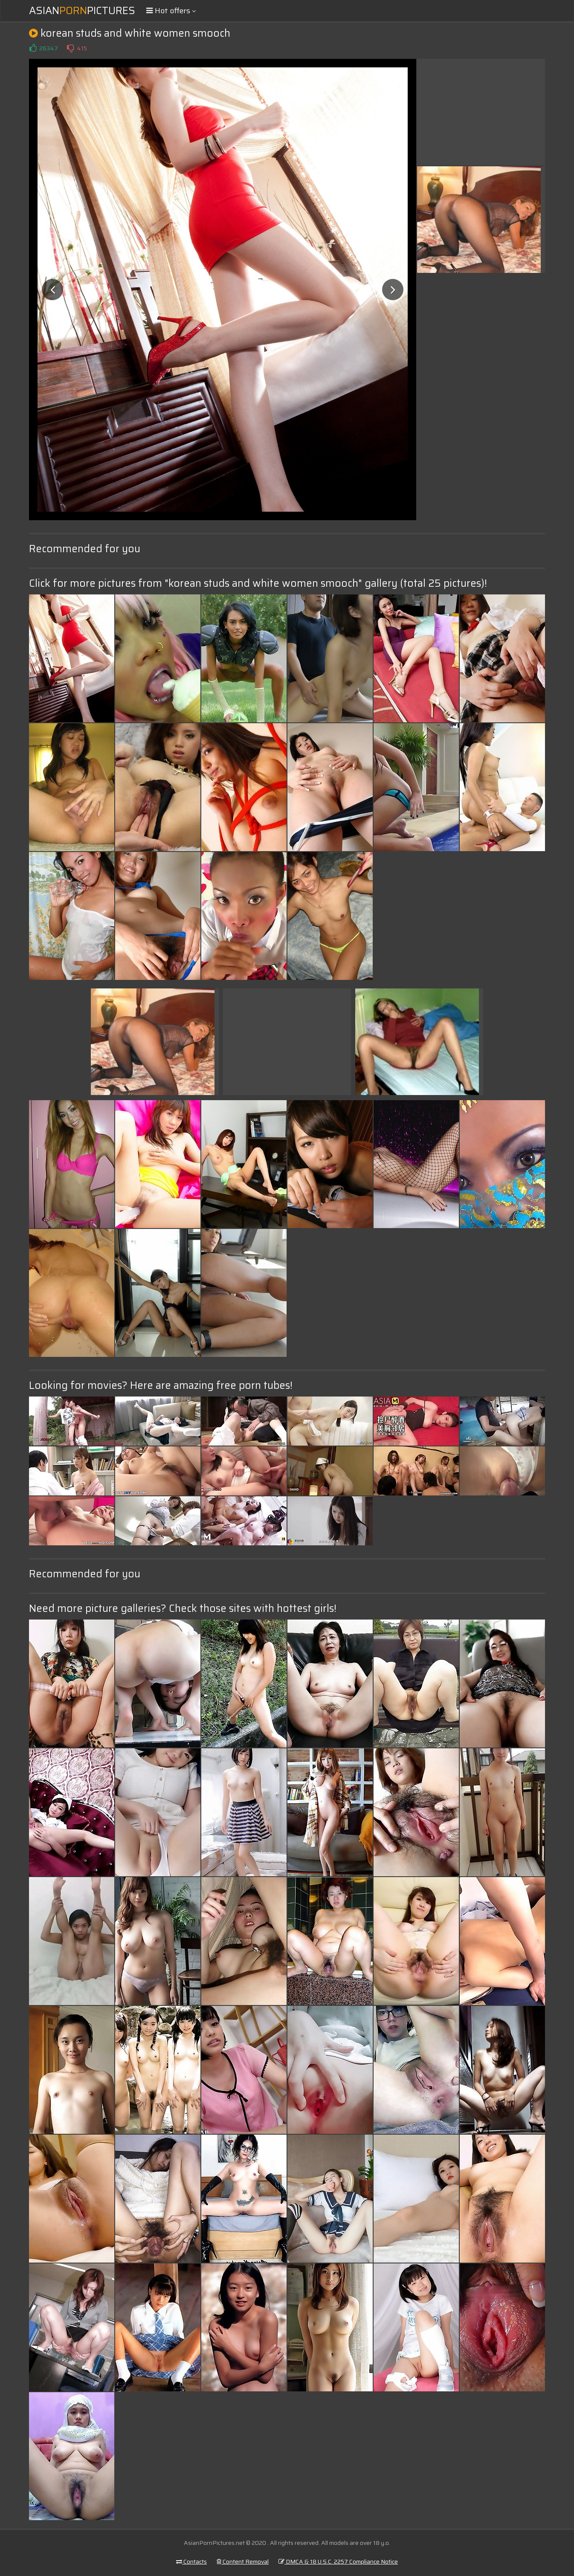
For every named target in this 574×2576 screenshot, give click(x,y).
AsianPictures (82, 11)
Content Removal (243, 2561)
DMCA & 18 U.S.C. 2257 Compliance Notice (338, 2561)
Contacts (191, 2561)
